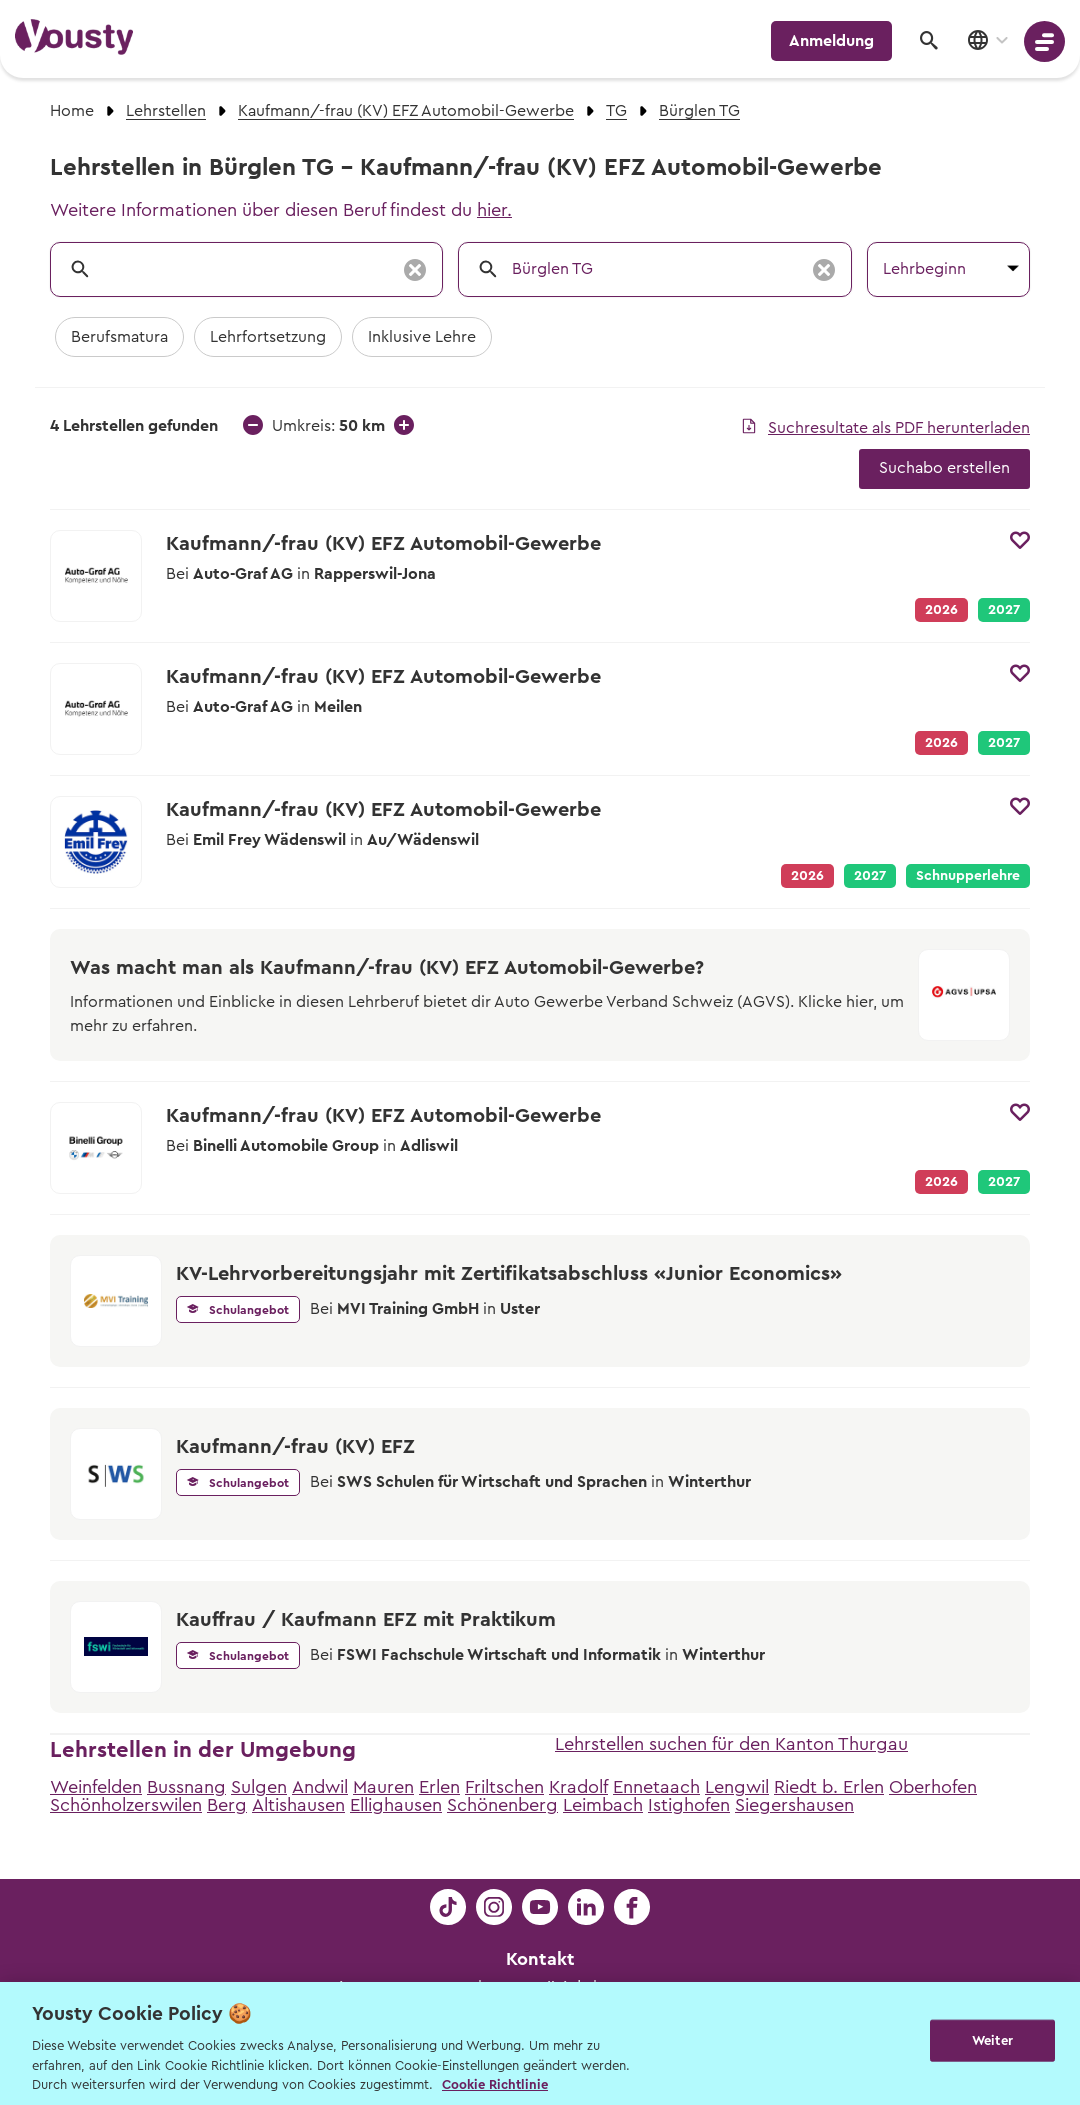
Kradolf (578, 1787)
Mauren (383, 1787)
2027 (1004, 610)
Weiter (992, 2041)
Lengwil (737, 1787)
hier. (494, 210)
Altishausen (298, 1805)
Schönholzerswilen (126, 1805)
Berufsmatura (119, 337)
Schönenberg (502, 1805)
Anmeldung (831, 41)
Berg (227, 1805)
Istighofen (689, 1805)
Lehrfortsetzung (268, 337)
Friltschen (504, 1787)
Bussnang (186, 1787)
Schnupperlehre (968, 876)
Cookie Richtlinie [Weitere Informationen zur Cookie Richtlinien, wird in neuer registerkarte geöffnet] (495, 2084)
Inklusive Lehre (422, 337)
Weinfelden (96, 1787)
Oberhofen (933, 1787)
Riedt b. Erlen (829, 1787)
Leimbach (603, 1805)
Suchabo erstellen (944, 468)
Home (72, 111)
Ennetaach (656, 1787)
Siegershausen (794, 1805)
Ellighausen (396, 1805)
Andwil (320, 1787)
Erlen (439, 1787)
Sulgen (259, 1787)
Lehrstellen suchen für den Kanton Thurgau (731, 1744)
